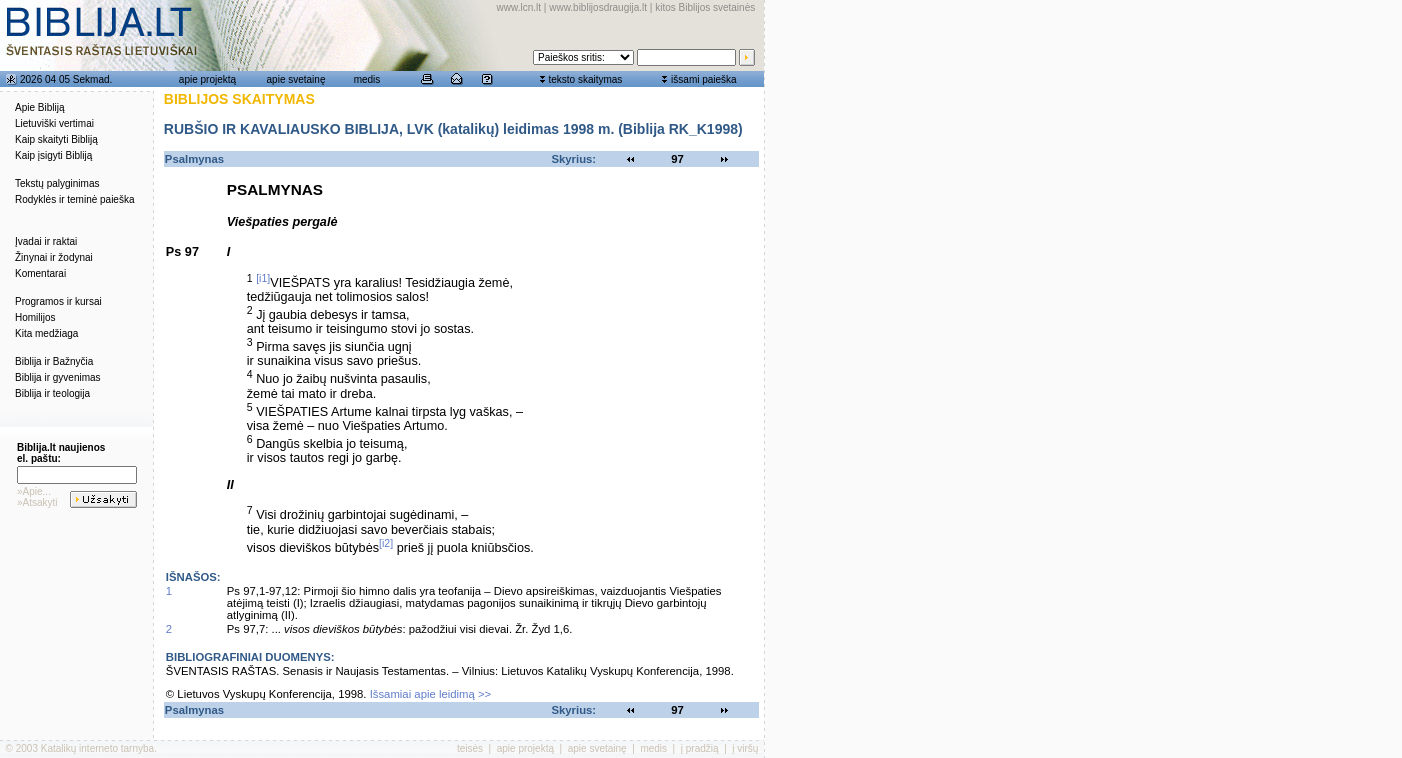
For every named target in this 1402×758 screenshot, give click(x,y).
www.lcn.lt (519, 7)
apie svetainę (296, 79)
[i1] (263, 278)
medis (367, 79)
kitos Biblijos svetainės (705, 7)
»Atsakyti (37, 502)
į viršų (745, 748)
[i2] (386, 543)
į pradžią (700, 748)
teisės (470, 748)
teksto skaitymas (585, 79)
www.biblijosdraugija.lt (598, 7)
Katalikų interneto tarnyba (97, 748)
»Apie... (34, 491)
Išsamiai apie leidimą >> (431, 694)
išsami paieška (704, 79)
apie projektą (207, 79)
